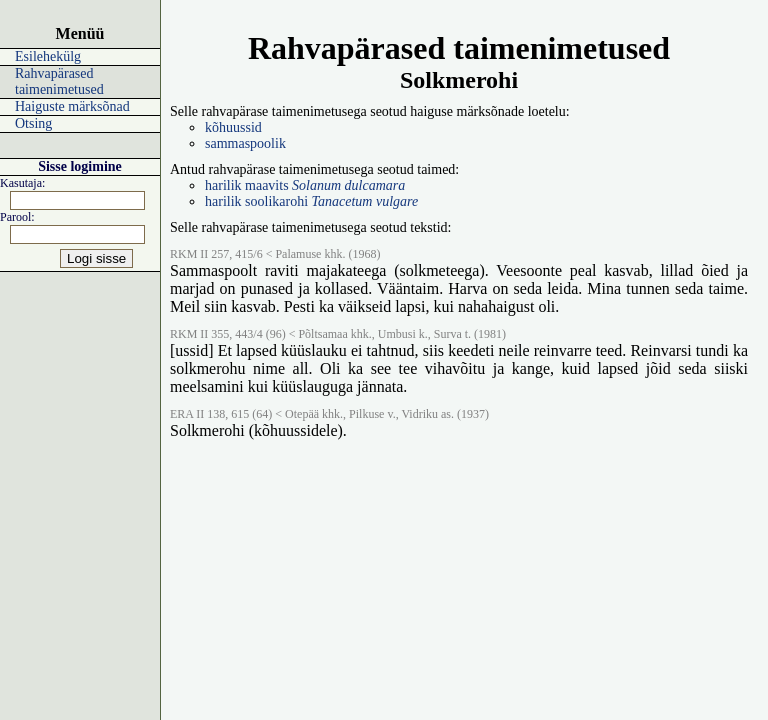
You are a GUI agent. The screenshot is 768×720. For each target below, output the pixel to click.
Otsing (33, 123)
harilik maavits (305, 185)
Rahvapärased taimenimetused (59, 81)
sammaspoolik (245, 143)
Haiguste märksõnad (72, 106)
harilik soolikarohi (311, 201)
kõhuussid (233, 127)
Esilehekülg (48, 56)
